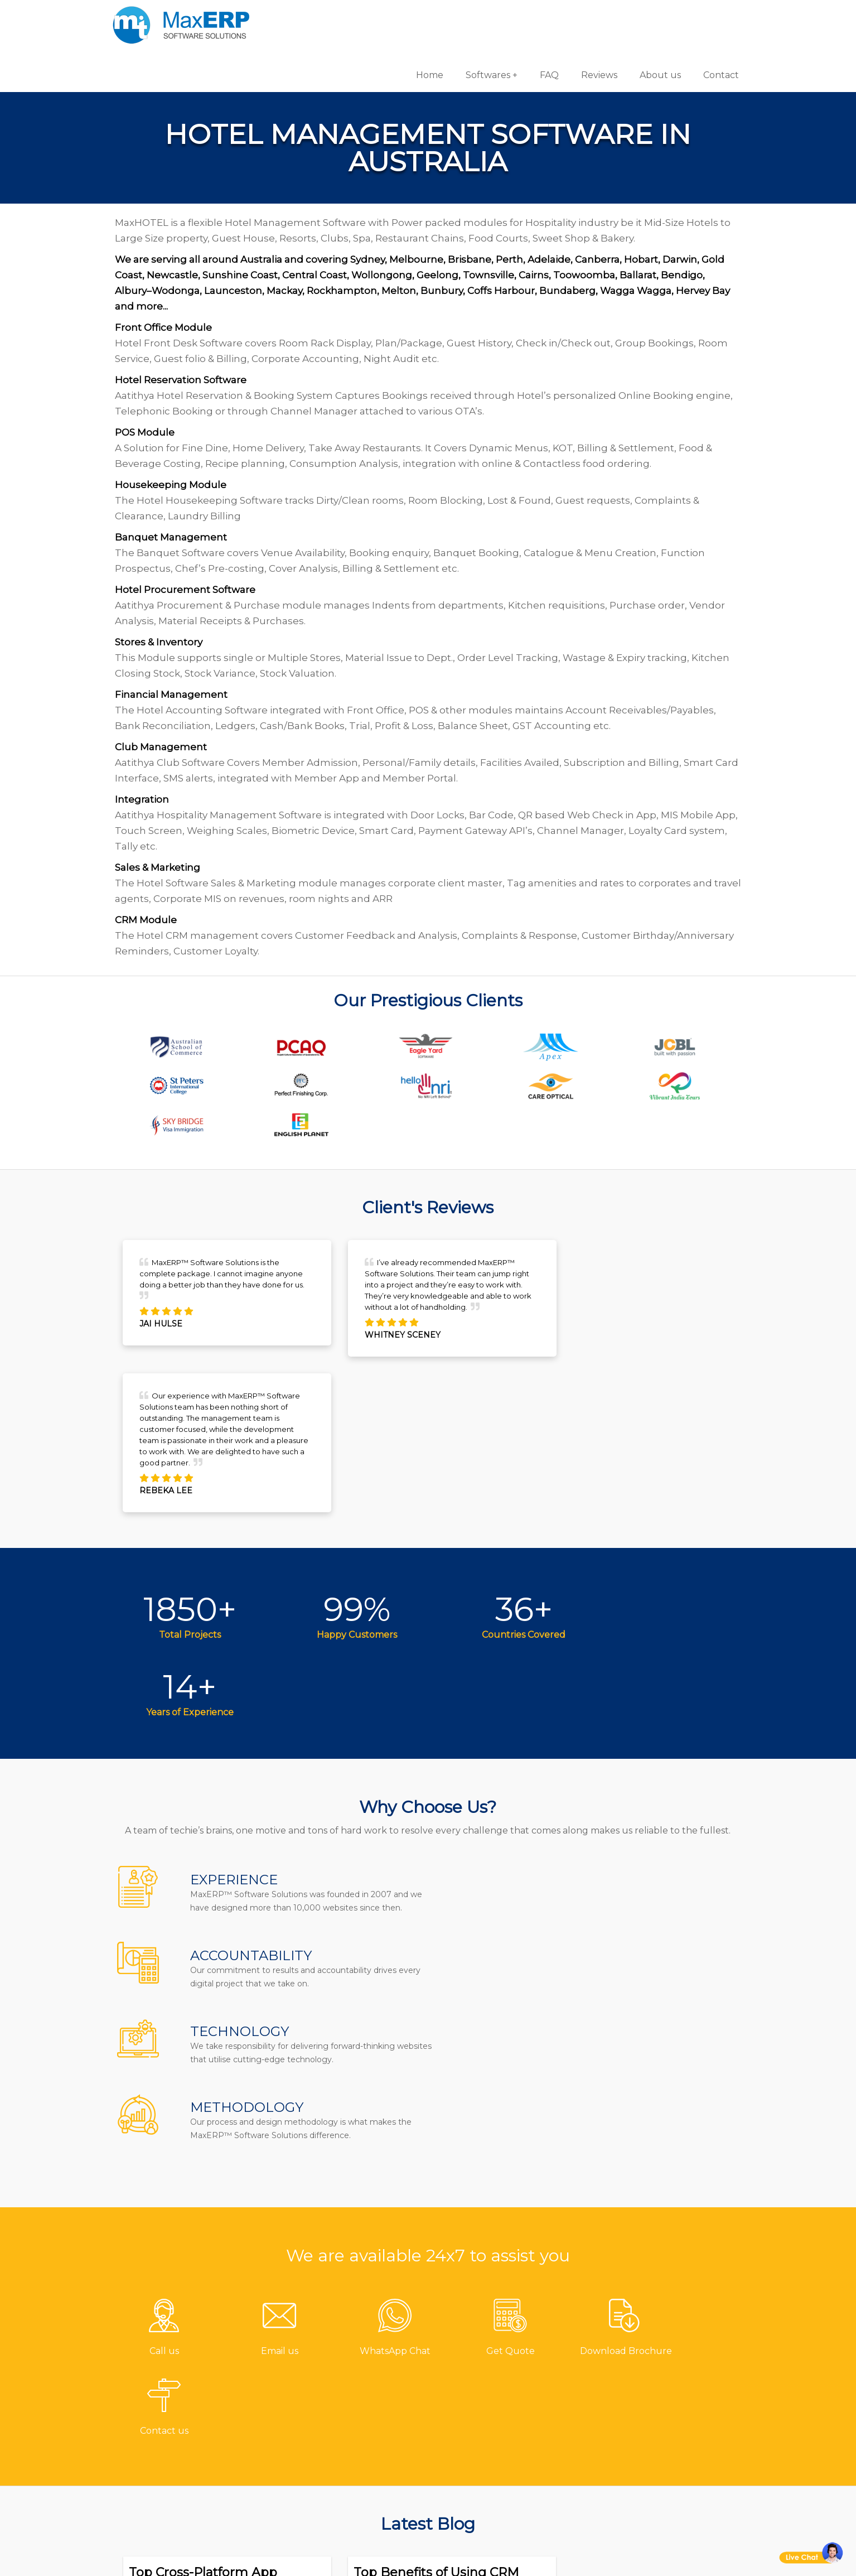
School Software (482, 2469)
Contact (717, 16)
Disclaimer (327, 2506)
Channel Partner (341, 2451)
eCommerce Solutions (655, 2414)
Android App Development (666, 2377)
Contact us (327, 2359)
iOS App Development (655, 2396)
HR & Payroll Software (494, 2451)
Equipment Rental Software (510, 2506)
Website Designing (648, 2433)
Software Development (657, 2359)
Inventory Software (488, 2433)
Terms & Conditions (347, 2469)
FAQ (545, 16)
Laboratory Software (492, 2488)
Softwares (484, 16)
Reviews (595, 16)
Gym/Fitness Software (495, 2377)
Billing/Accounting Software (510, 2414)
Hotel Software (479, 2396)
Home (425, 16)
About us (656, 16)
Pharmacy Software (490, 2359)
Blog (313, 2433)
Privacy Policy (333, 2488)
